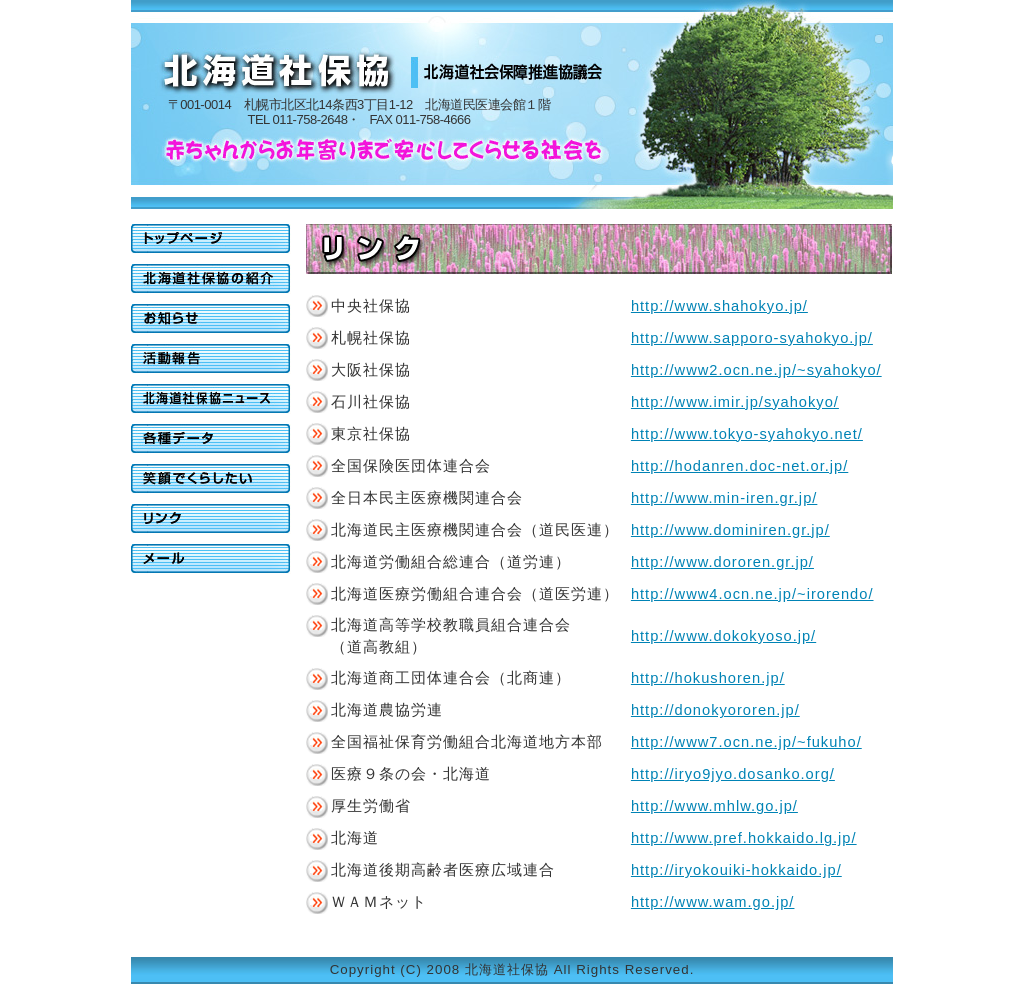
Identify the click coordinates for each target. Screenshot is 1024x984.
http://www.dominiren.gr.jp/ (730, 530)
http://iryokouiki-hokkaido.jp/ (736, 870)
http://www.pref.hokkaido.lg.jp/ (744, 838)
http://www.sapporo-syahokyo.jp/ (752, 338)
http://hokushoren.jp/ (708, 678)
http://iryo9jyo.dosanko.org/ (733, 774)
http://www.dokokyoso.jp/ (723, 636)
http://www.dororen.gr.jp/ (722, 562)
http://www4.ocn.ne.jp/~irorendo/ (752, 594)
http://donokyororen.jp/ (715, 710)
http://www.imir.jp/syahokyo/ (735, 402)
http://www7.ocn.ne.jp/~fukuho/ (746, 742)
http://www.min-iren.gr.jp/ (724, 498)
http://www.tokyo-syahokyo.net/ (747, 434)
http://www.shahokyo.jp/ (719, 306)
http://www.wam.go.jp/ (713, 902)
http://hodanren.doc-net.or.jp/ (739, 466)
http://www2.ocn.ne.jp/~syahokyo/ (756, 370)
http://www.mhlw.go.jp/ (714, 806)
